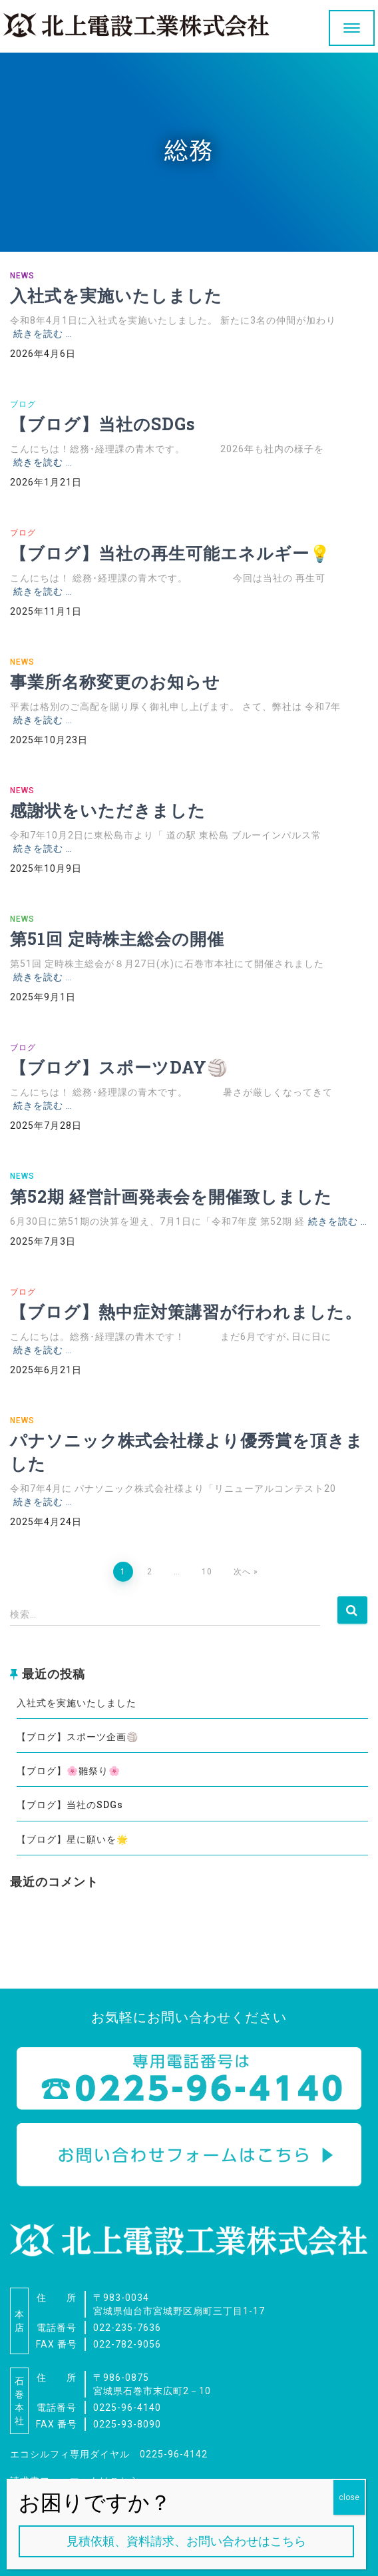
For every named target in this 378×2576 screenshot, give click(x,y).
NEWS (22, 275)
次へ (242, 1571)
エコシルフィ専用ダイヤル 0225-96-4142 (109, 2454)
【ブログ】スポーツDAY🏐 (119, 1067)
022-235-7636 (127, 2327)
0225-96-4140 (127, 2407)
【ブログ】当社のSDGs (102, 424)
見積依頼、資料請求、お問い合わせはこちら (186, 2541)
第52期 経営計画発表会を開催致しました (171, 1196)
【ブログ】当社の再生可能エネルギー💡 (170, 553)
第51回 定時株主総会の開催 (117, 939)
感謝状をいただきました (108, 810)
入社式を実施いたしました (116, 295)
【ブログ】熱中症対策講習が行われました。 (186, 1312)
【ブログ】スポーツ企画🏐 (77, 1737)
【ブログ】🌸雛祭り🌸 (68, 1771)
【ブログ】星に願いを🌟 (72, 1839)
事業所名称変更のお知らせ (115, 682)
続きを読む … (43, 333)
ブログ (23, 404)
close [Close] (349, 2497)
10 (207, 1571)
